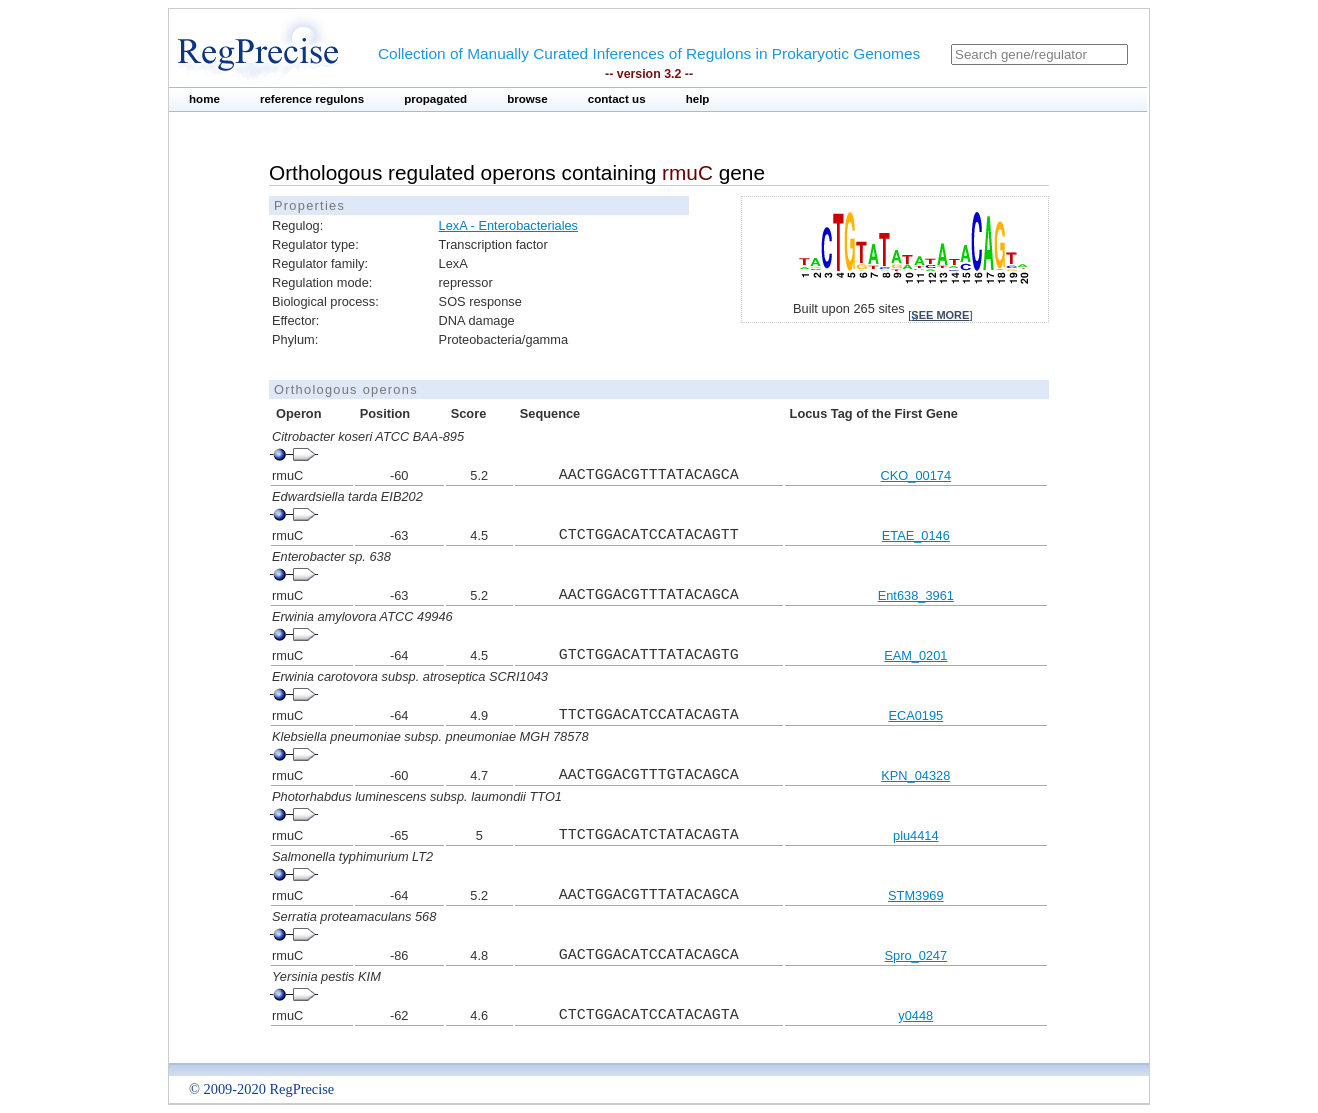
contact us (617, 99)
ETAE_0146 (916, 535)
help (698, 99)
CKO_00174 (916, 475)
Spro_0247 (915, 955)
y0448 (915, 1015)
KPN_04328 (915, 775)
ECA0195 (915, 715)
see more (940, 315)
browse (527, 99)
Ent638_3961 (916, 595)
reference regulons (312, 99)
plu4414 (916, 835)
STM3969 (915, 895)
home (204, 99)
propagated (435, 99)
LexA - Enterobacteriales (508, 225)
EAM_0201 (915, 655)
